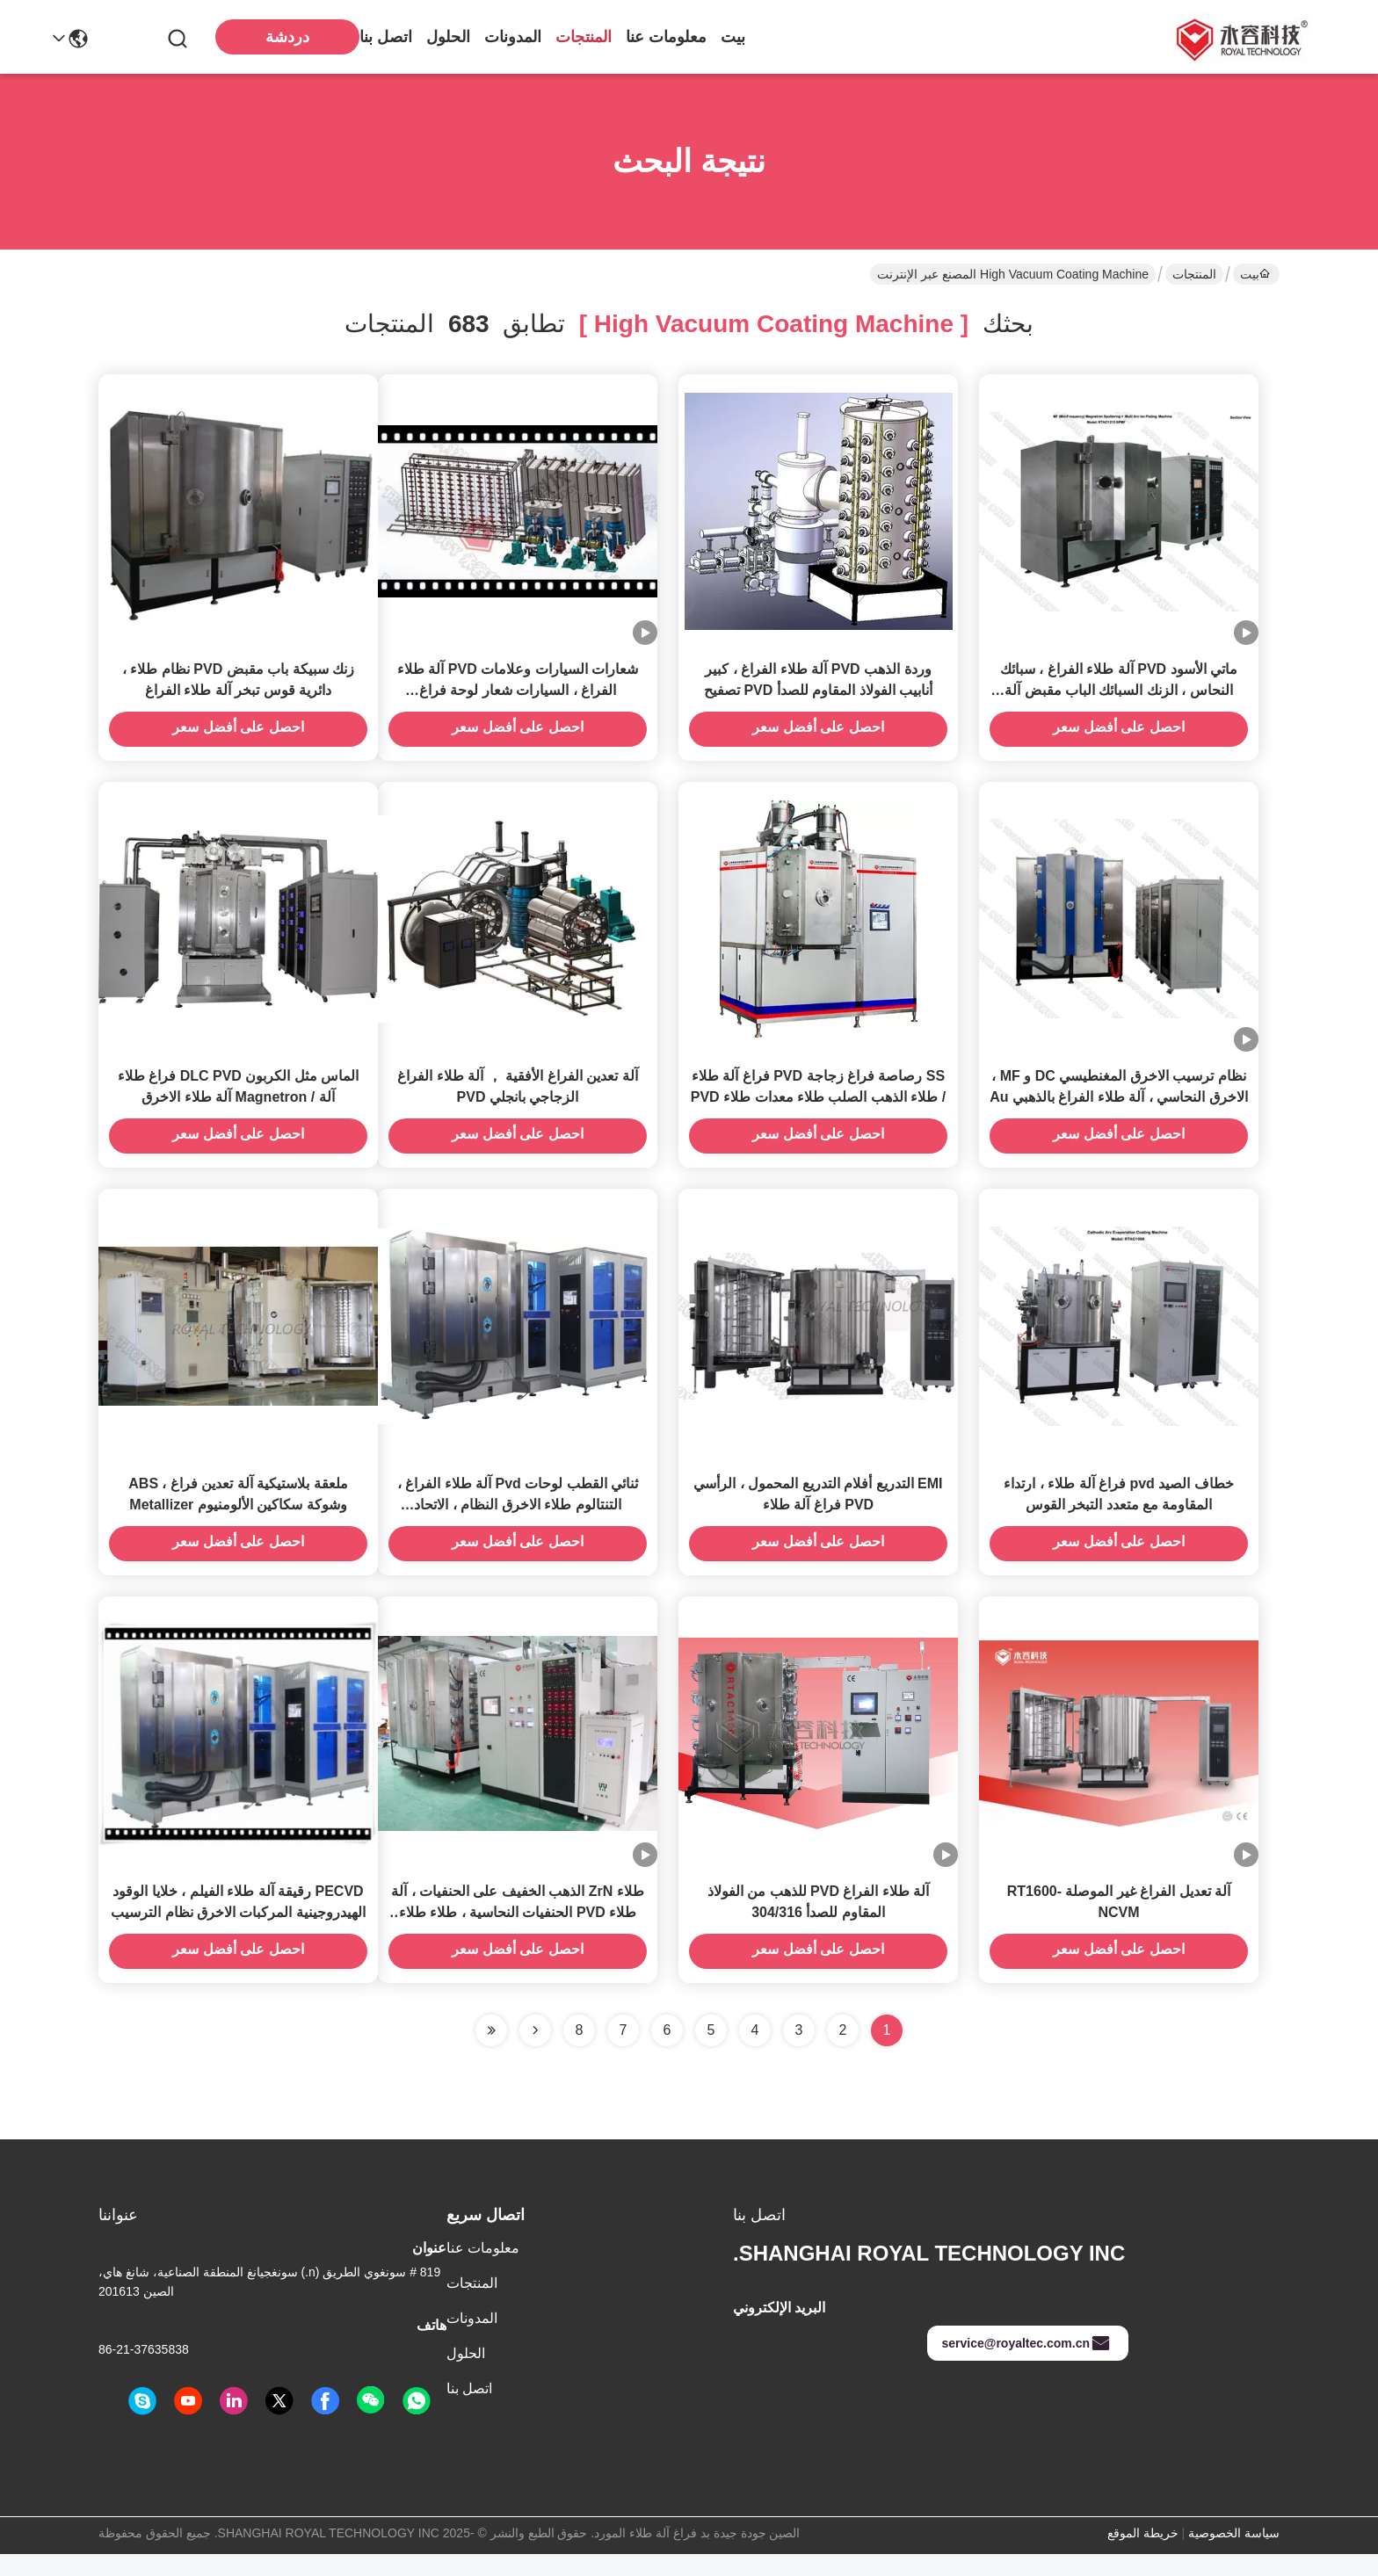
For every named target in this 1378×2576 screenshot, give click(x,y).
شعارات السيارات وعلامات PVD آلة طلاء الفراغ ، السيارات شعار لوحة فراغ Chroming (517, 695)
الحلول (448, 37)
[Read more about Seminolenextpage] (535, 2052)
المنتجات (583, 37)
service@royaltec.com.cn (1026, 2365)
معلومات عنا (666, 37)
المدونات (512, 37)
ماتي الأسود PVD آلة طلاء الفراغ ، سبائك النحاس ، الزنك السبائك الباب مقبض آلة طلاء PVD (1118, 695)
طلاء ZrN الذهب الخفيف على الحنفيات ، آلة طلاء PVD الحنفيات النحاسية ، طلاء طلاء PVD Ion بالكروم (517, 1934)
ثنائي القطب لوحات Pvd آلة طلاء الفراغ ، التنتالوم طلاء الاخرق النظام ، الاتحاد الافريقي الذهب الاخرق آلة (517, 1521)
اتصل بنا (385, 37)
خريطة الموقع (1143, 2555)
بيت (733, 37)
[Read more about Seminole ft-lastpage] (491, 2052)
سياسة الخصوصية (1234, 2555)
